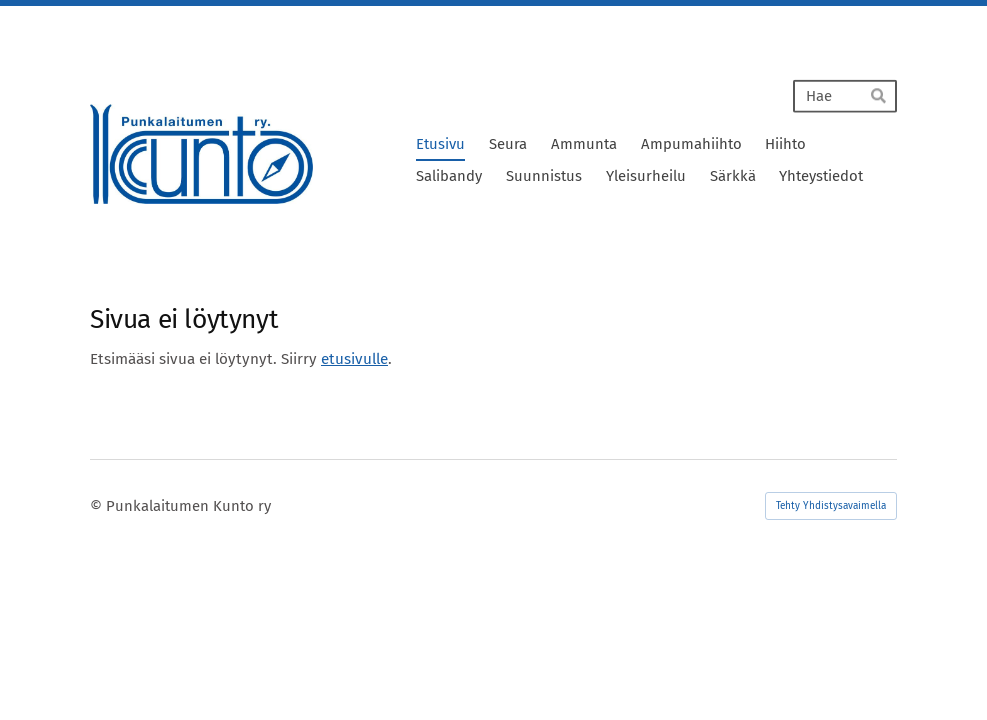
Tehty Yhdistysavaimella (831, 506)
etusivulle (354, 359)
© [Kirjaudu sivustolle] (98, 506)
